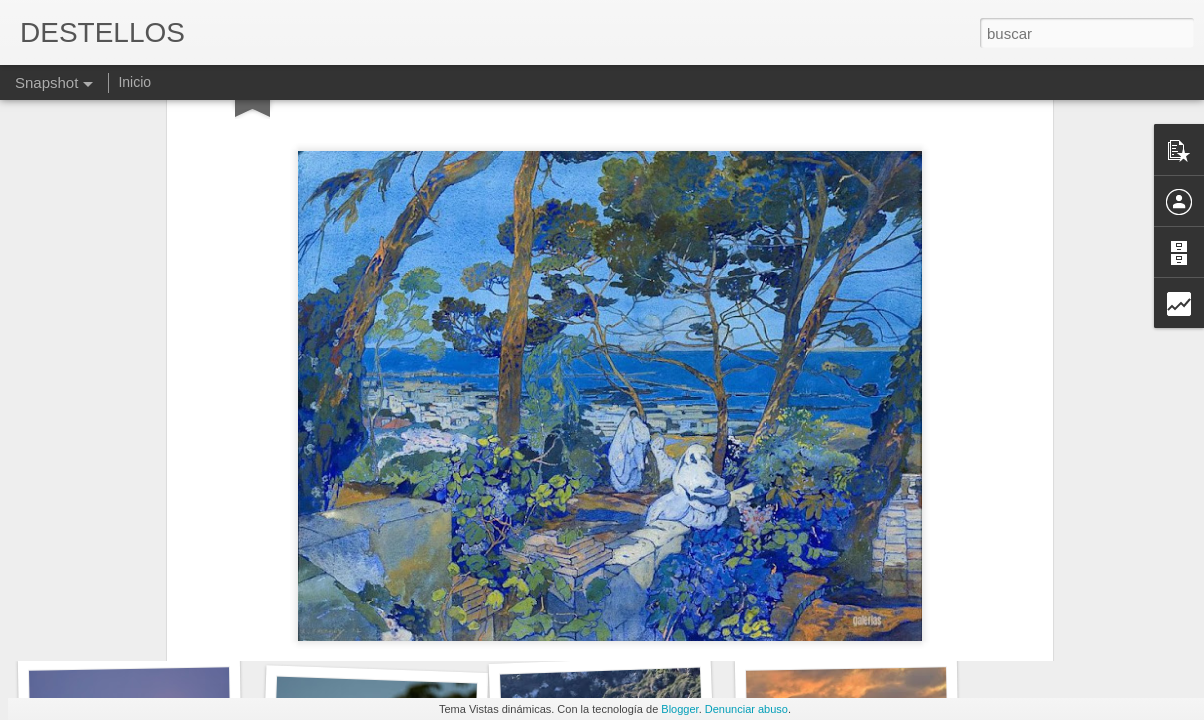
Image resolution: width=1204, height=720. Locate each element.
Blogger (679, 709)
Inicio (134, 82)
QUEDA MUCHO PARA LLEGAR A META (681, 624)
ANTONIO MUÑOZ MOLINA (149, 628)
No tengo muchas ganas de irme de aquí (426, 615)
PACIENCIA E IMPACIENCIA (877, 619)
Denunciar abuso (746, 709)
